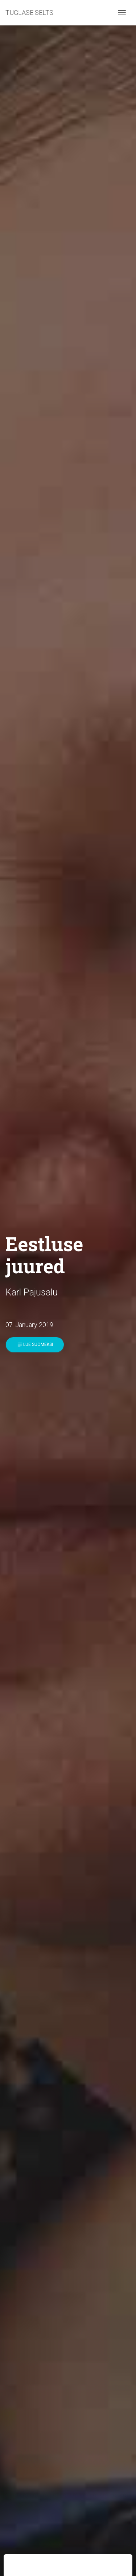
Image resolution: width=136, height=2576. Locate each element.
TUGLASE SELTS (29, 12)
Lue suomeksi (35, 1344)
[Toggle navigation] (122, 12)
